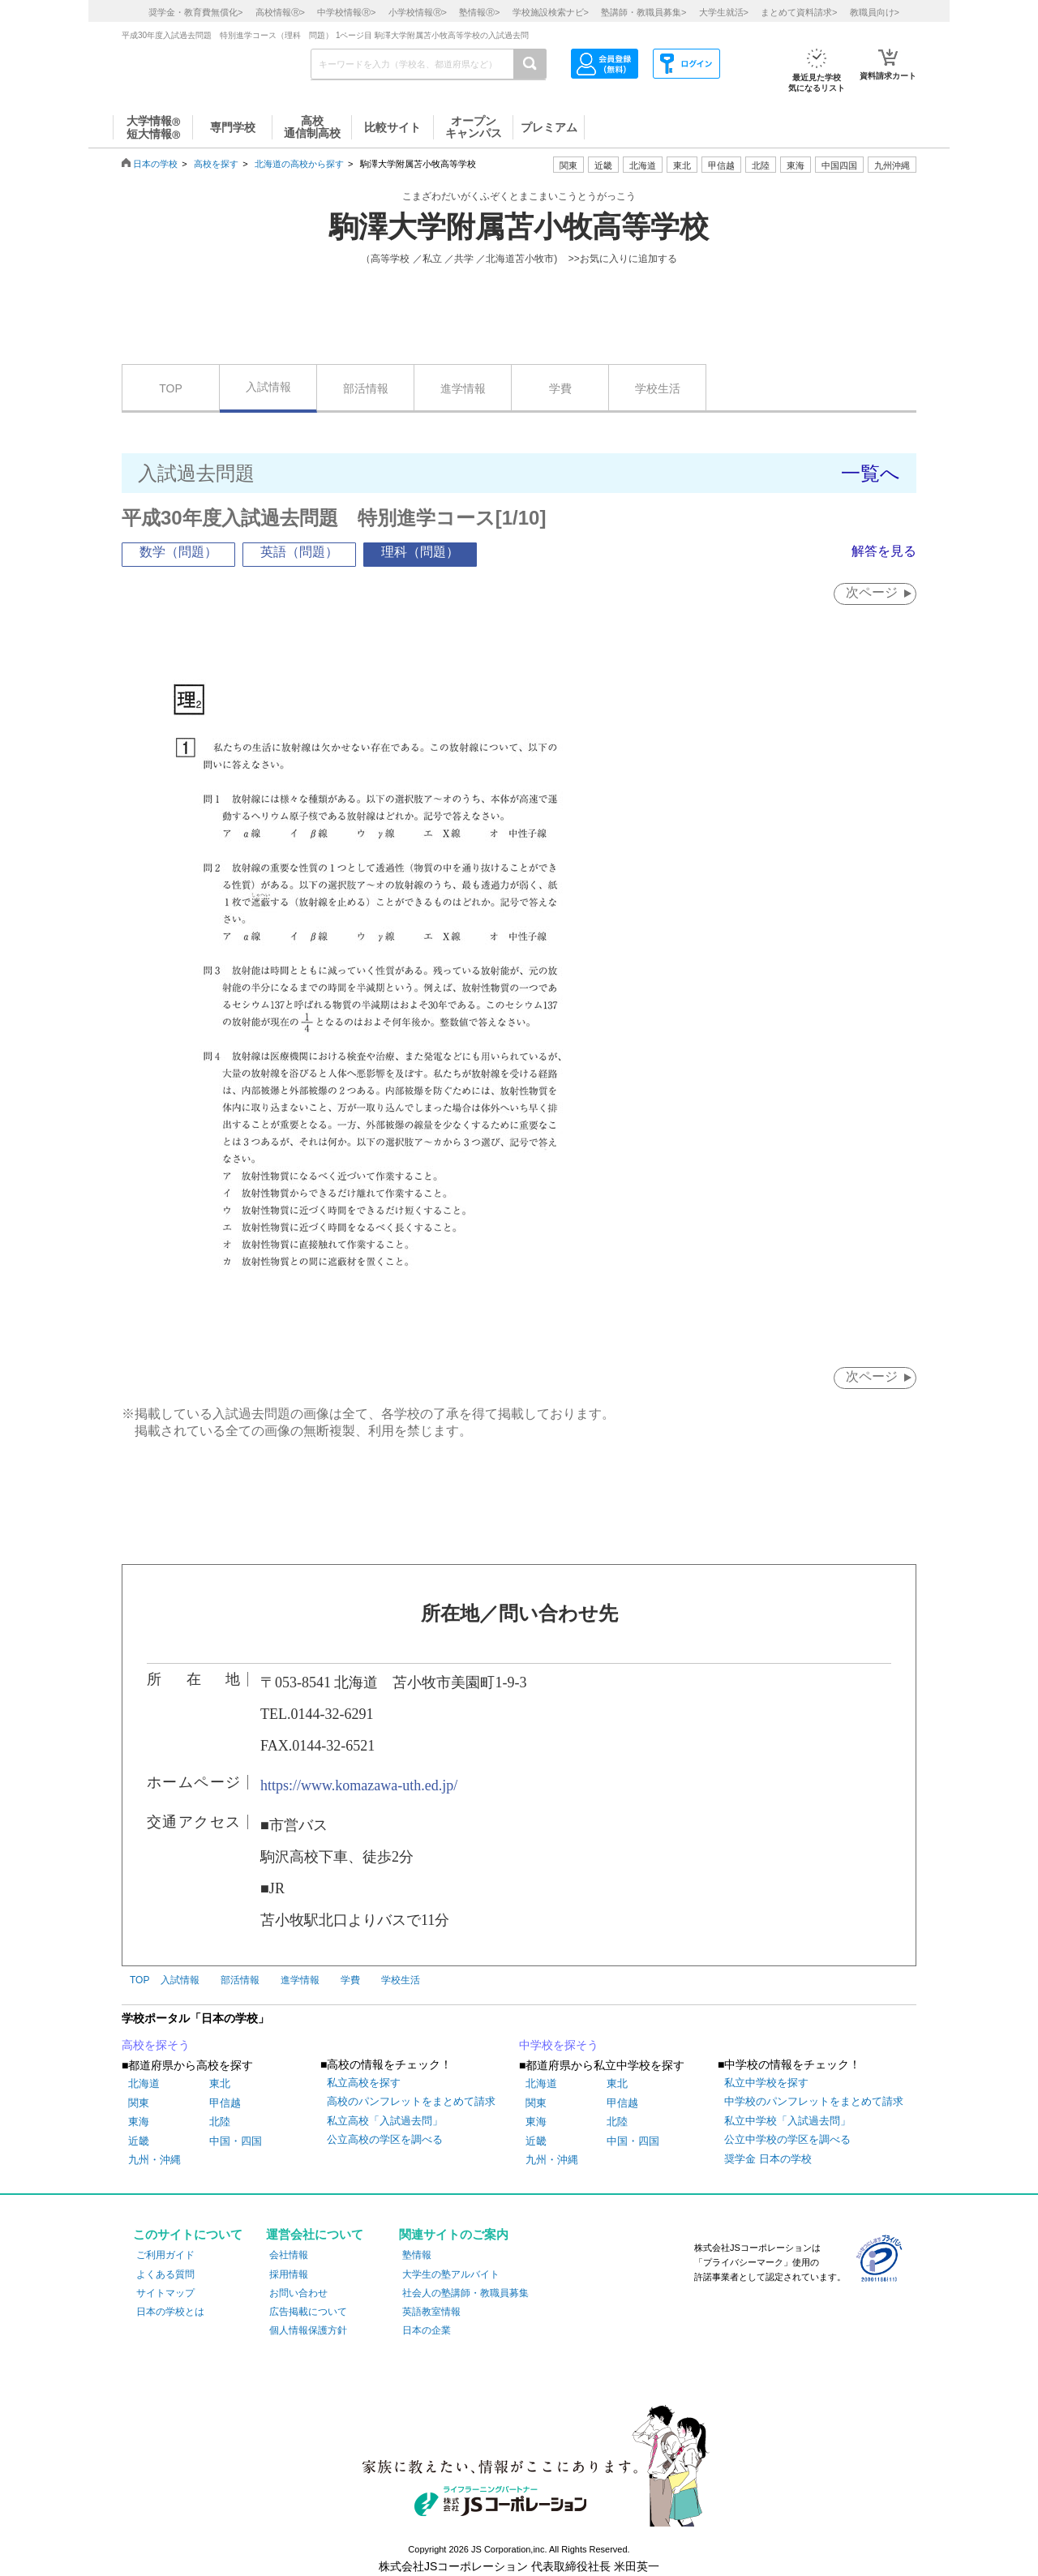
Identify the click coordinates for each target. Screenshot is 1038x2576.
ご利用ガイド (165, 2255)
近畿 (138, 2141)
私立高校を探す (364, 2083)
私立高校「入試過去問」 (385, 2121)
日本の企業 (426, 2330)
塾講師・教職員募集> (643, 12)
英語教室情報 (431, 2311)
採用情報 (288, 2274)
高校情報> (280, 12)
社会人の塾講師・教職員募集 (465, 2293)
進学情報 (463, 388)
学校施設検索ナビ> (551, 12)
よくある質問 (165, 2274)
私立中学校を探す (766, 2083)
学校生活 (657, 388)
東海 (138, 2122)
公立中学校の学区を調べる (787, 2140)
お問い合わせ (298, 2293)
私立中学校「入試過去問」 (787, 2121)
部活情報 (365, 388)
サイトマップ (165, 2293)
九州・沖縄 (154, 2160)
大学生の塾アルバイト (451, 2274)
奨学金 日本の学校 (768, 2159)
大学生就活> (723, 12)
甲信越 (225, 2103)
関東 (138, 2103)
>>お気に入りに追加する (622, 258)
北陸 (219, 2122)
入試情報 (268, 386)
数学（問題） (178, 552)
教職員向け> (874, 12)
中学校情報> (346, 12)
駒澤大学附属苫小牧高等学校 (519, 227)
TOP (170, 388)
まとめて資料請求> (799, 12)
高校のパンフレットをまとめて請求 (411, 2102)
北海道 (642, 165)
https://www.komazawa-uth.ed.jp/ (358, 1785)
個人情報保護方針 (308, 2330)
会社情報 (288, 2255)
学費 (560, 388)
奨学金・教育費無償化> (195, 12)
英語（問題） (299, 552)
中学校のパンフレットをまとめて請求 (813, 2102)
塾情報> (479, 12)
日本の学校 (155, 164)
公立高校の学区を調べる (385, 2140)
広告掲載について (308, 2311)
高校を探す (216, 164)
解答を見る (883, 551)
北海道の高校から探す (299, 164)
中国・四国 (235, 2141)
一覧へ (870, 473)
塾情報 (416, 2255)
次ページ (871, 592)
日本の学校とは (170, 2311)
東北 (219, 2084)
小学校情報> (417, 12)
